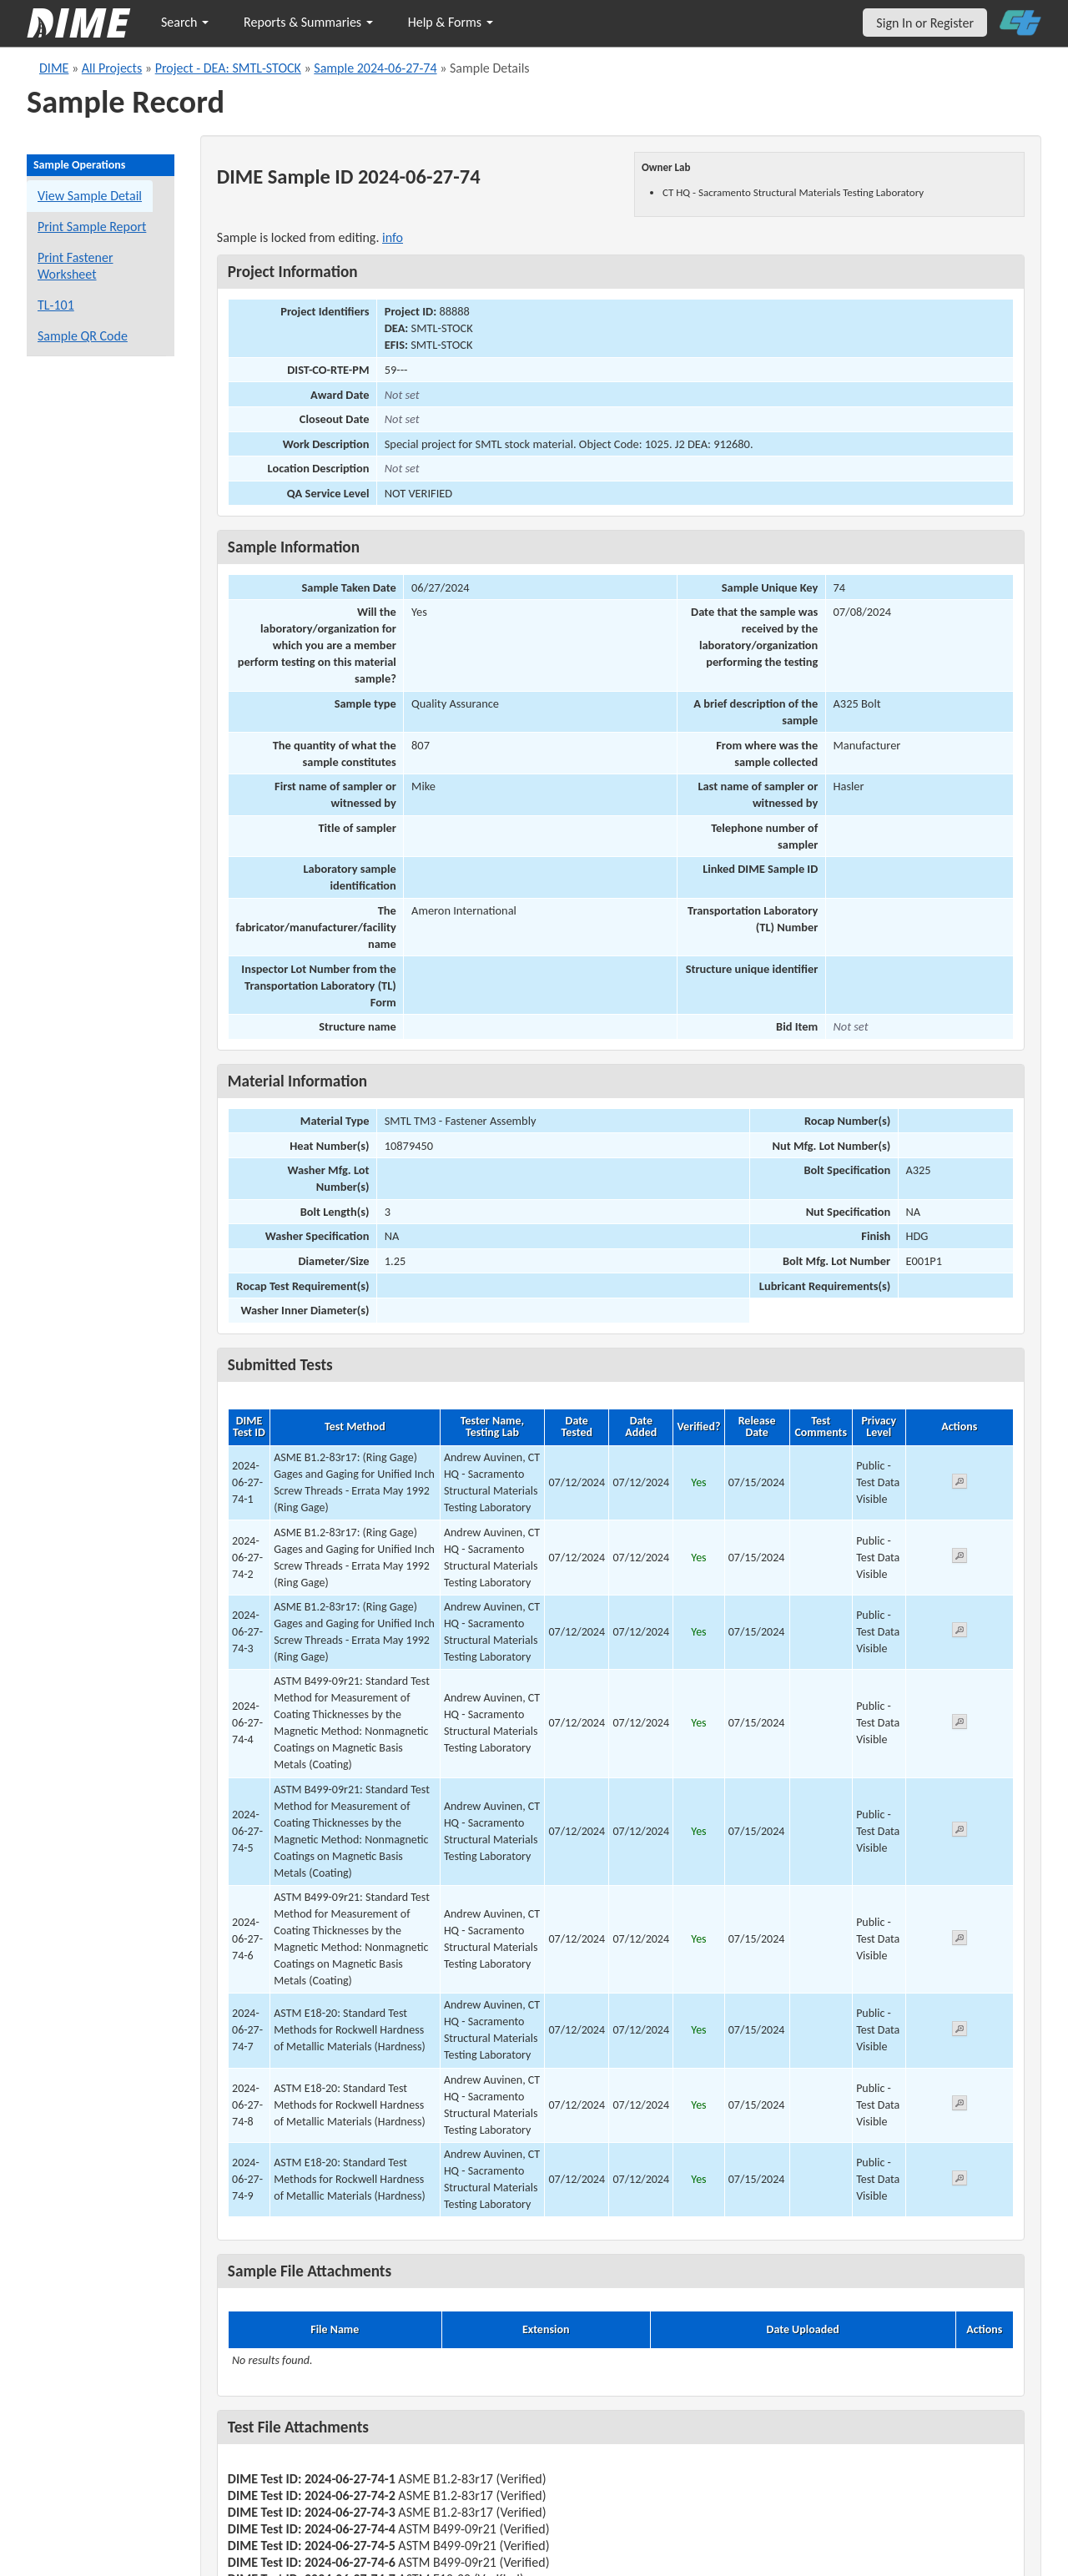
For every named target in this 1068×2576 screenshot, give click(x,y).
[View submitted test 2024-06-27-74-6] (959, 1940)
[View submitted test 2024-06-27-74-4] (959, 1724)
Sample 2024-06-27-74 (375, 68)
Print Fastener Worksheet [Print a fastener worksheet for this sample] (75, 266)
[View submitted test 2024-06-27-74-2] (959, 1558)
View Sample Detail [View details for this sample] (90, 196)
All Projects (112, 68)
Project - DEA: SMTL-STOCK (228, 68)
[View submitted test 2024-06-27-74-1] (959, 1484)
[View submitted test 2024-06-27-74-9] (959, 2181)
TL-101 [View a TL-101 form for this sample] (56, 305)
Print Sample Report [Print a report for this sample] (92, 226)
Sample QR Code (83, 336)
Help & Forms (450, 22)
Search (185, 22)
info (392, 237)
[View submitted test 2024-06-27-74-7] (959, 2031)
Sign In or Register (925, 23)
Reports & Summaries (308, 22)
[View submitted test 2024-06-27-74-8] (959, 2106)
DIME (53, 68)
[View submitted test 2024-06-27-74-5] (959, 1832)
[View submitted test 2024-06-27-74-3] (959, 1633)
